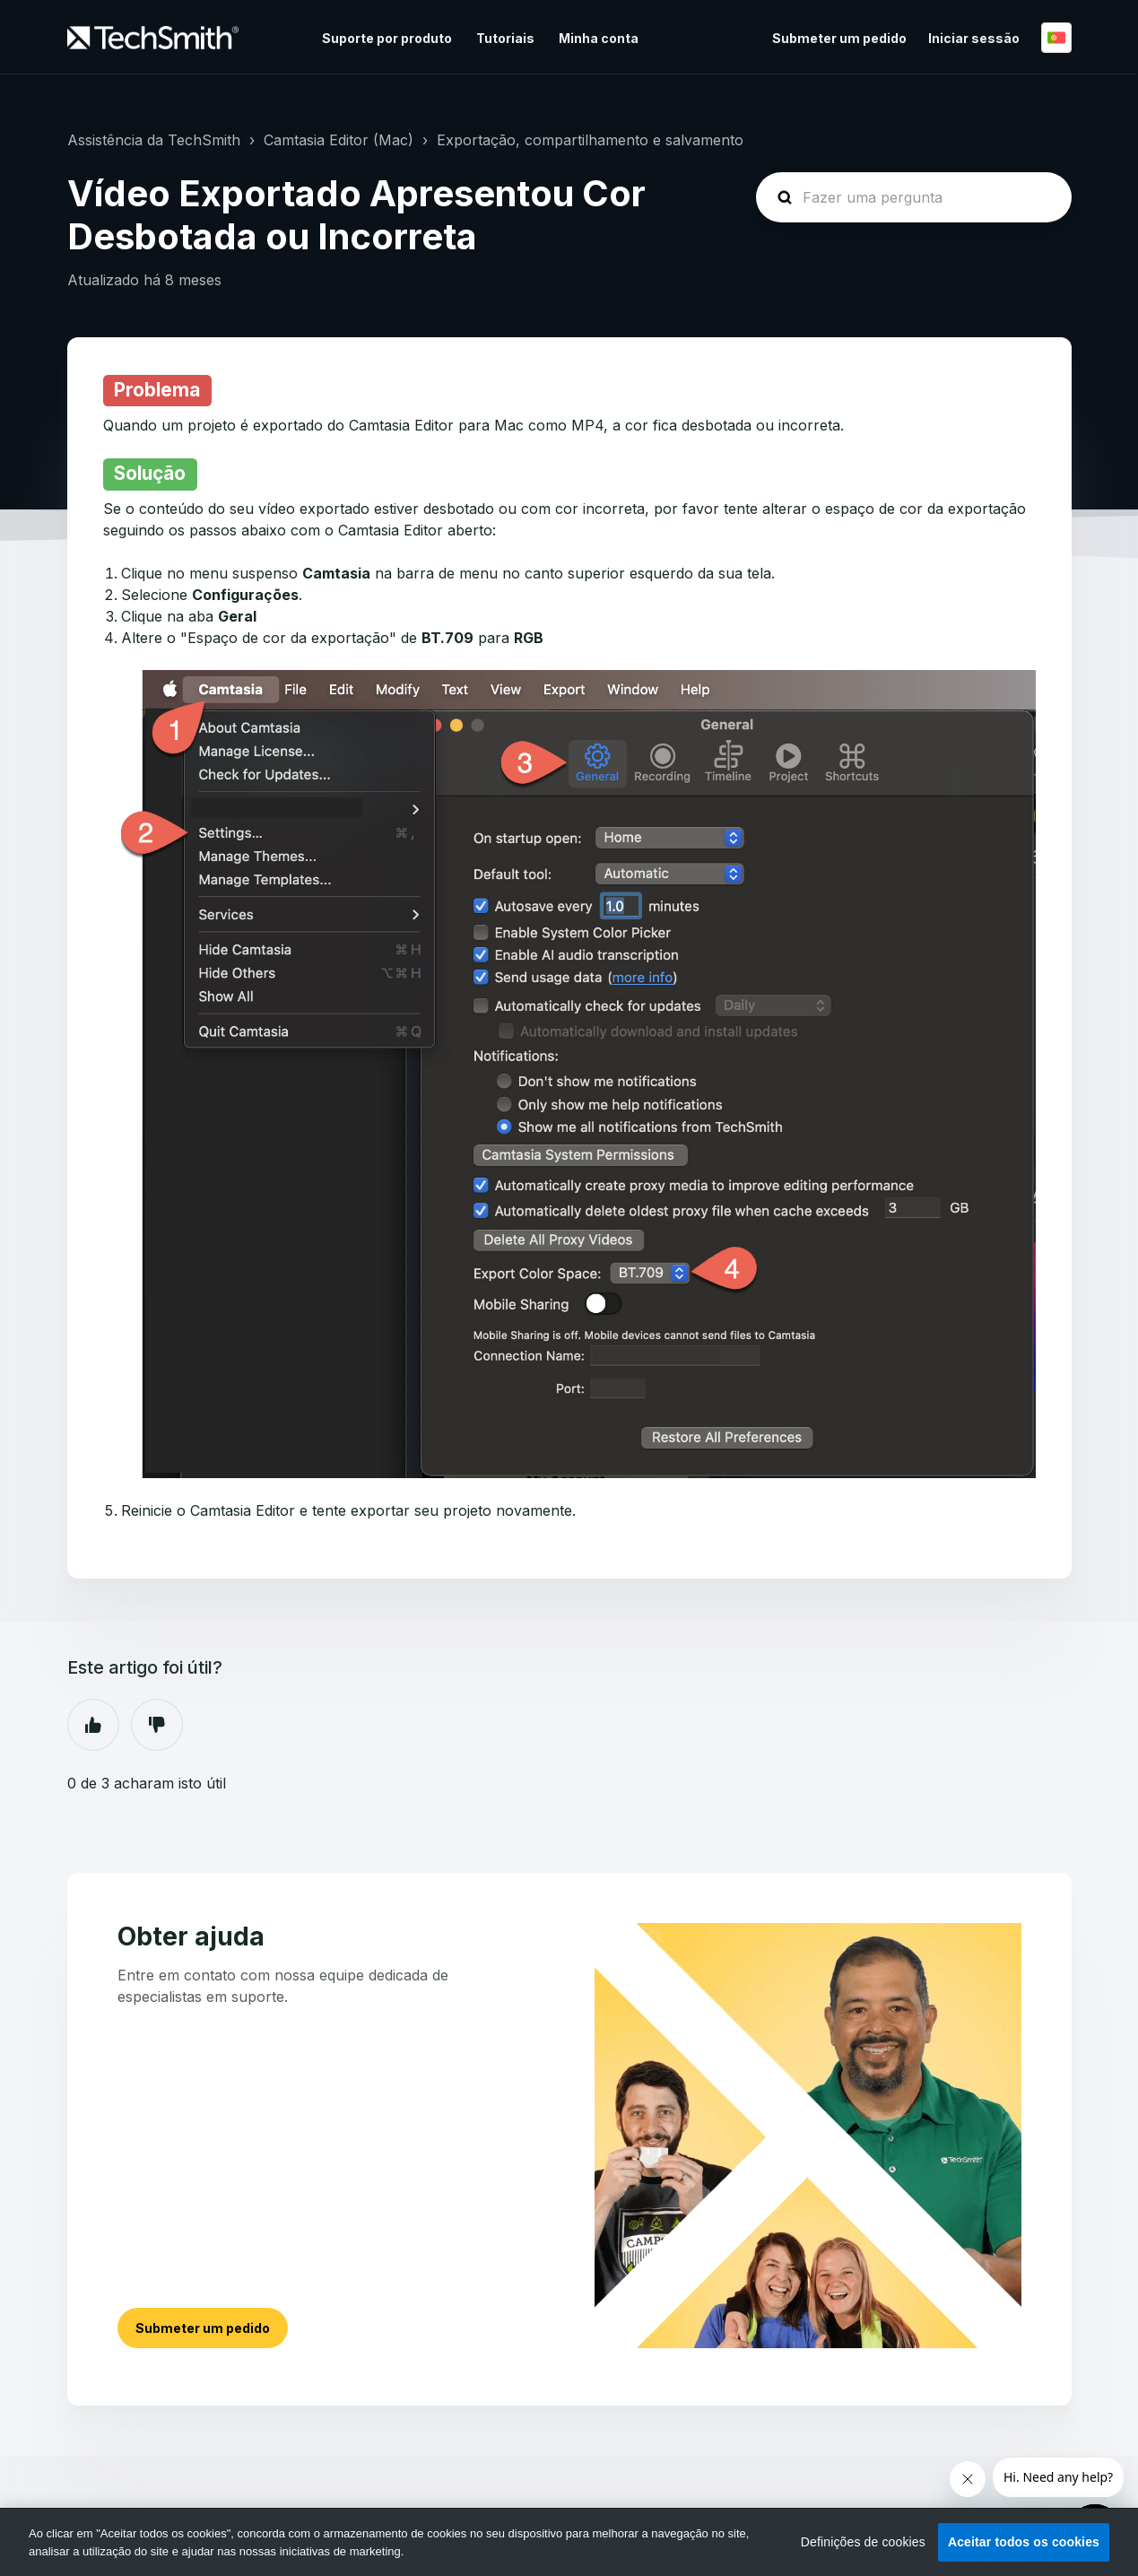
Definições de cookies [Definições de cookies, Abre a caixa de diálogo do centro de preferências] (863, 2542)
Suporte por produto (387, 38)
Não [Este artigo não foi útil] (157, 1725)
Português (1056, 37)
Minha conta (598, 38)
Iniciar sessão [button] (974, 38)
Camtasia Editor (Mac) (338, 140)
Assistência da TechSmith (153, 140)
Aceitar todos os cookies (1023, 2542)
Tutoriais (505, 38)
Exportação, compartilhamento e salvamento (590, 140)
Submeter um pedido (839, 38)
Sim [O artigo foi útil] (93, 1725)
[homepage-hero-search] (914, 197)
